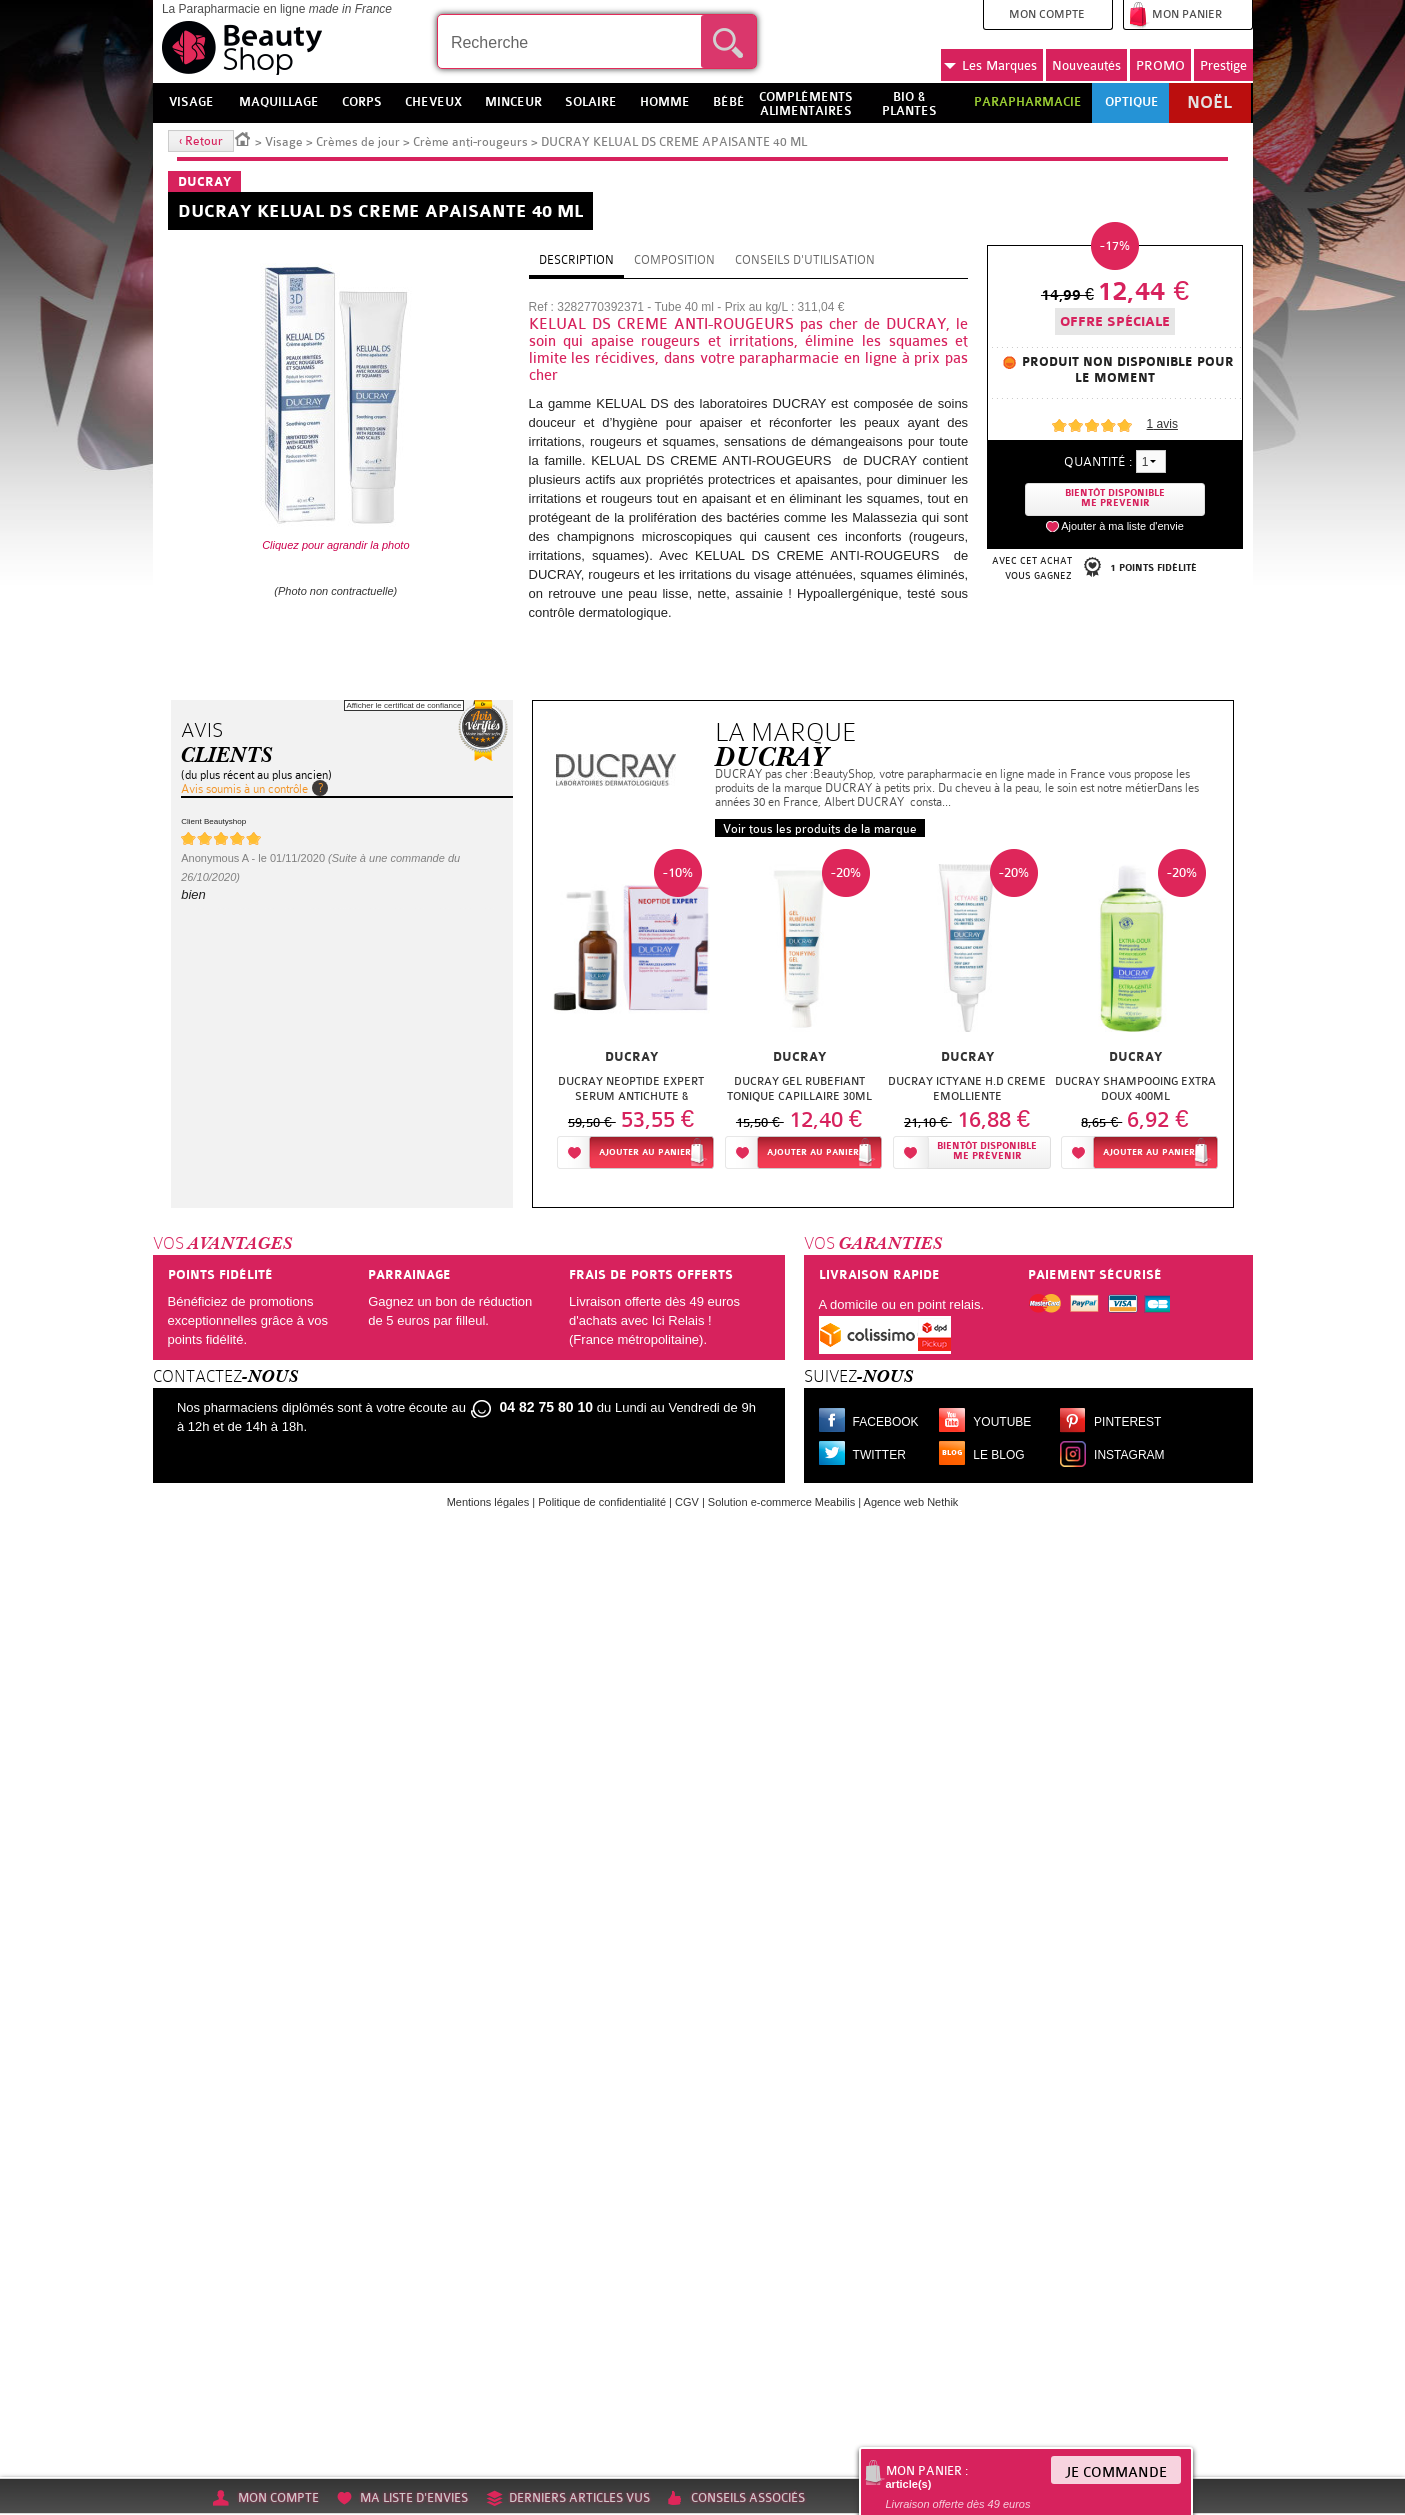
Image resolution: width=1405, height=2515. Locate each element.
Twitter (879, 1455)
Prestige (1223, 65)
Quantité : (1098, 461)
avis (1162, 424)
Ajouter (645, 1152)
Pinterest (1127, 1422)
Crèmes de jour (358, 142)
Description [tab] (576, 260)
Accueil (243, 138)
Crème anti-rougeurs (470, 142)
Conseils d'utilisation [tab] (805, 260)
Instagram (1129, 1455)
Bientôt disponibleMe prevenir (1115, 498)
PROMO (1160, 65)
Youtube (1002, 1422)
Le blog (998, 1455)
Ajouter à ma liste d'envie (1122, 526)
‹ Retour (201, 141)
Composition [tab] (674, 260)
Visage (284, 142)
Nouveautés (1086, 65)
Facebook (886, 1422)
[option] (631, 1014)
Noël (1209, 103)
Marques (990, 66)
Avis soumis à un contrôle (244, 789)
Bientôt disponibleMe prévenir (987, 1151)
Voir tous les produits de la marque (820, 829)
